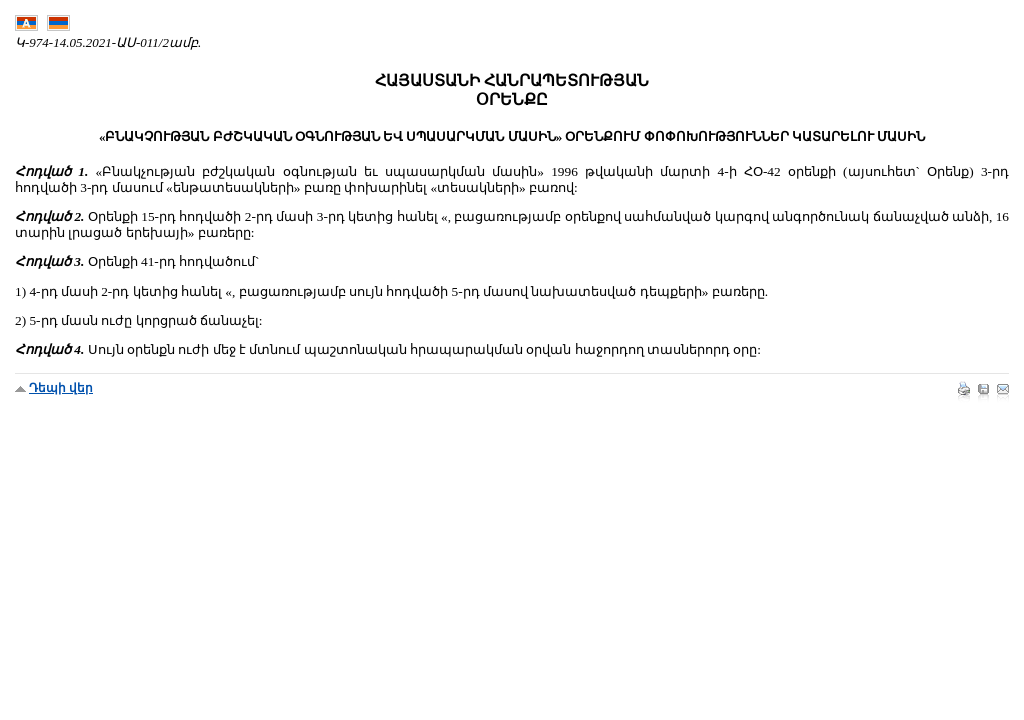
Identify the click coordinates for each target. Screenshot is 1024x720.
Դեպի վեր (61, 388)
